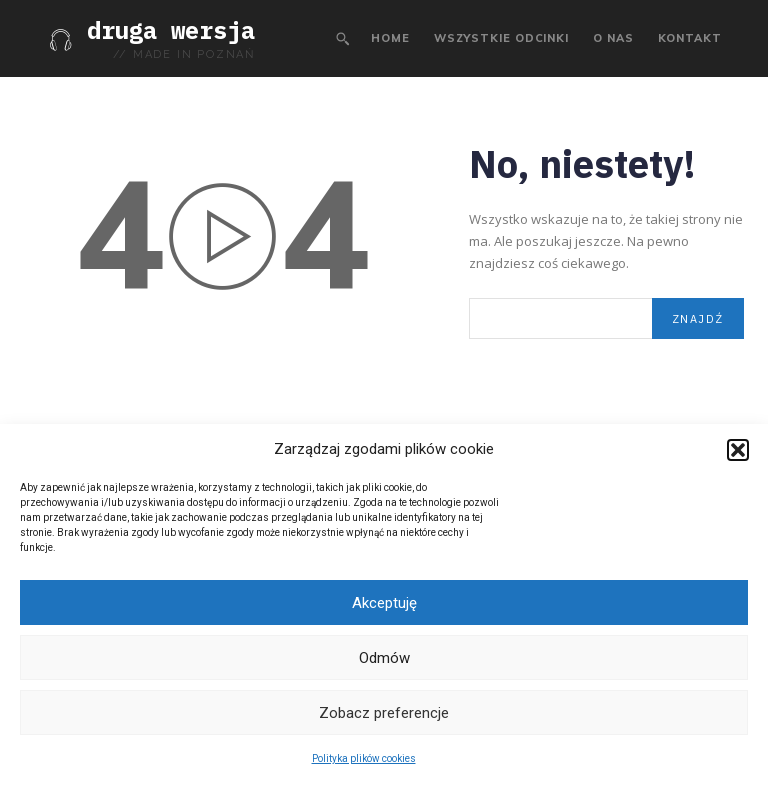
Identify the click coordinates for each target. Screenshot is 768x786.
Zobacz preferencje (384, 713)
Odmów (384, 658)
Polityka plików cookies (364, 758)
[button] (738, 450)
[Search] (698, 318)
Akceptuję (384, 603)
